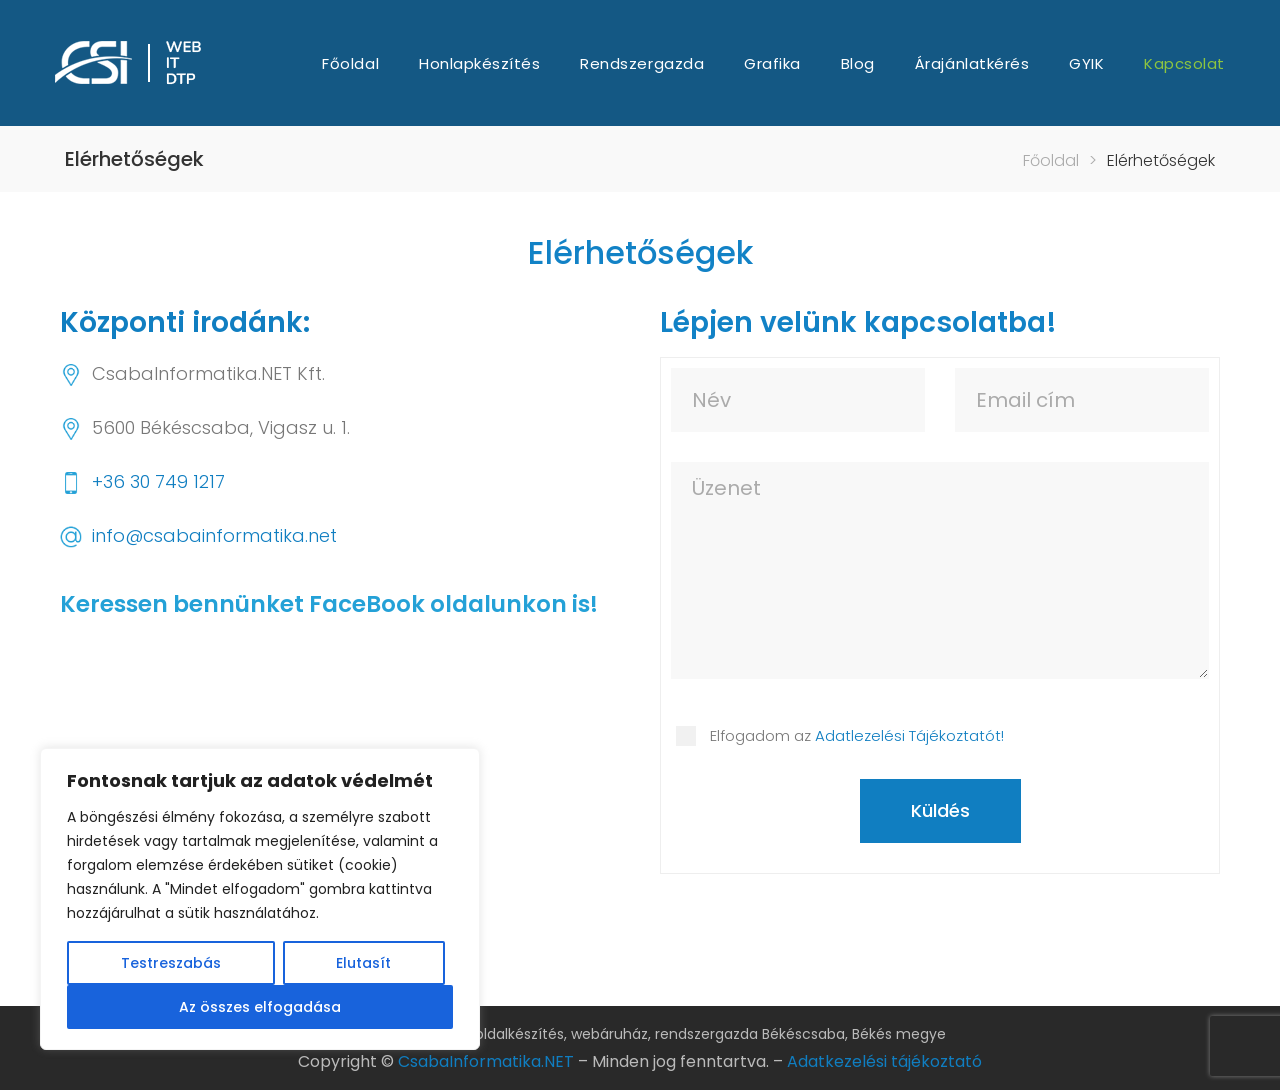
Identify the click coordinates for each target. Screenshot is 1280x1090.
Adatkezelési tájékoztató (884, 1061)
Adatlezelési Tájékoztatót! (909, 735)
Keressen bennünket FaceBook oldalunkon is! (329, 604)
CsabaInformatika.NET (486, 1061)
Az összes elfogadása (260, 1007)
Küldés (940, 810)
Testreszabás (171, 963)
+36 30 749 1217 (158, 481)
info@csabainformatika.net (214, 535)
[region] (260, 899)
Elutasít (363, 963)
